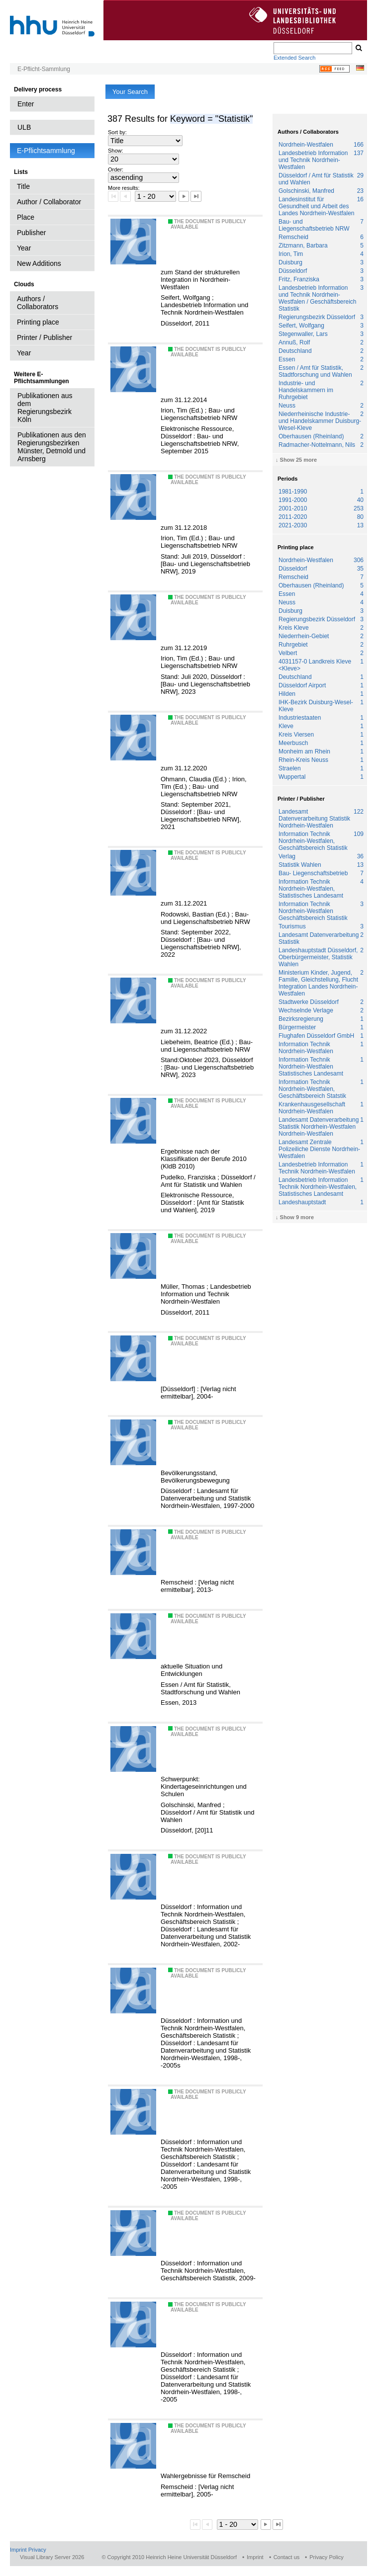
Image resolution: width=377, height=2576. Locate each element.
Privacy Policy (326, 2557)
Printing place (38, 322)
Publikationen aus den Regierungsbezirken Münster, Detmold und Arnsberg (51, 447)
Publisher (31, 233)
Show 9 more (297, 1217)
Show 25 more (298, 460)
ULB (24, 127)
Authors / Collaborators (37, 303)
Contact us (287, 2557)
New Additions (39, 263)
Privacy (37, 2550)
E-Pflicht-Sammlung (43, 69)
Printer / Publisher (44, 337)
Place (25, 217)
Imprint (18, 2550)
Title (23, 186)
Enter (25, 104)
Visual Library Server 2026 (52, 2557)
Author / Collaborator (49, 202)
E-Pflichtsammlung (46, 151)
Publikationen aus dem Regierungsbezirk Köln (45, 407)
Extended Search (294, 58)
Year (24, 248)
